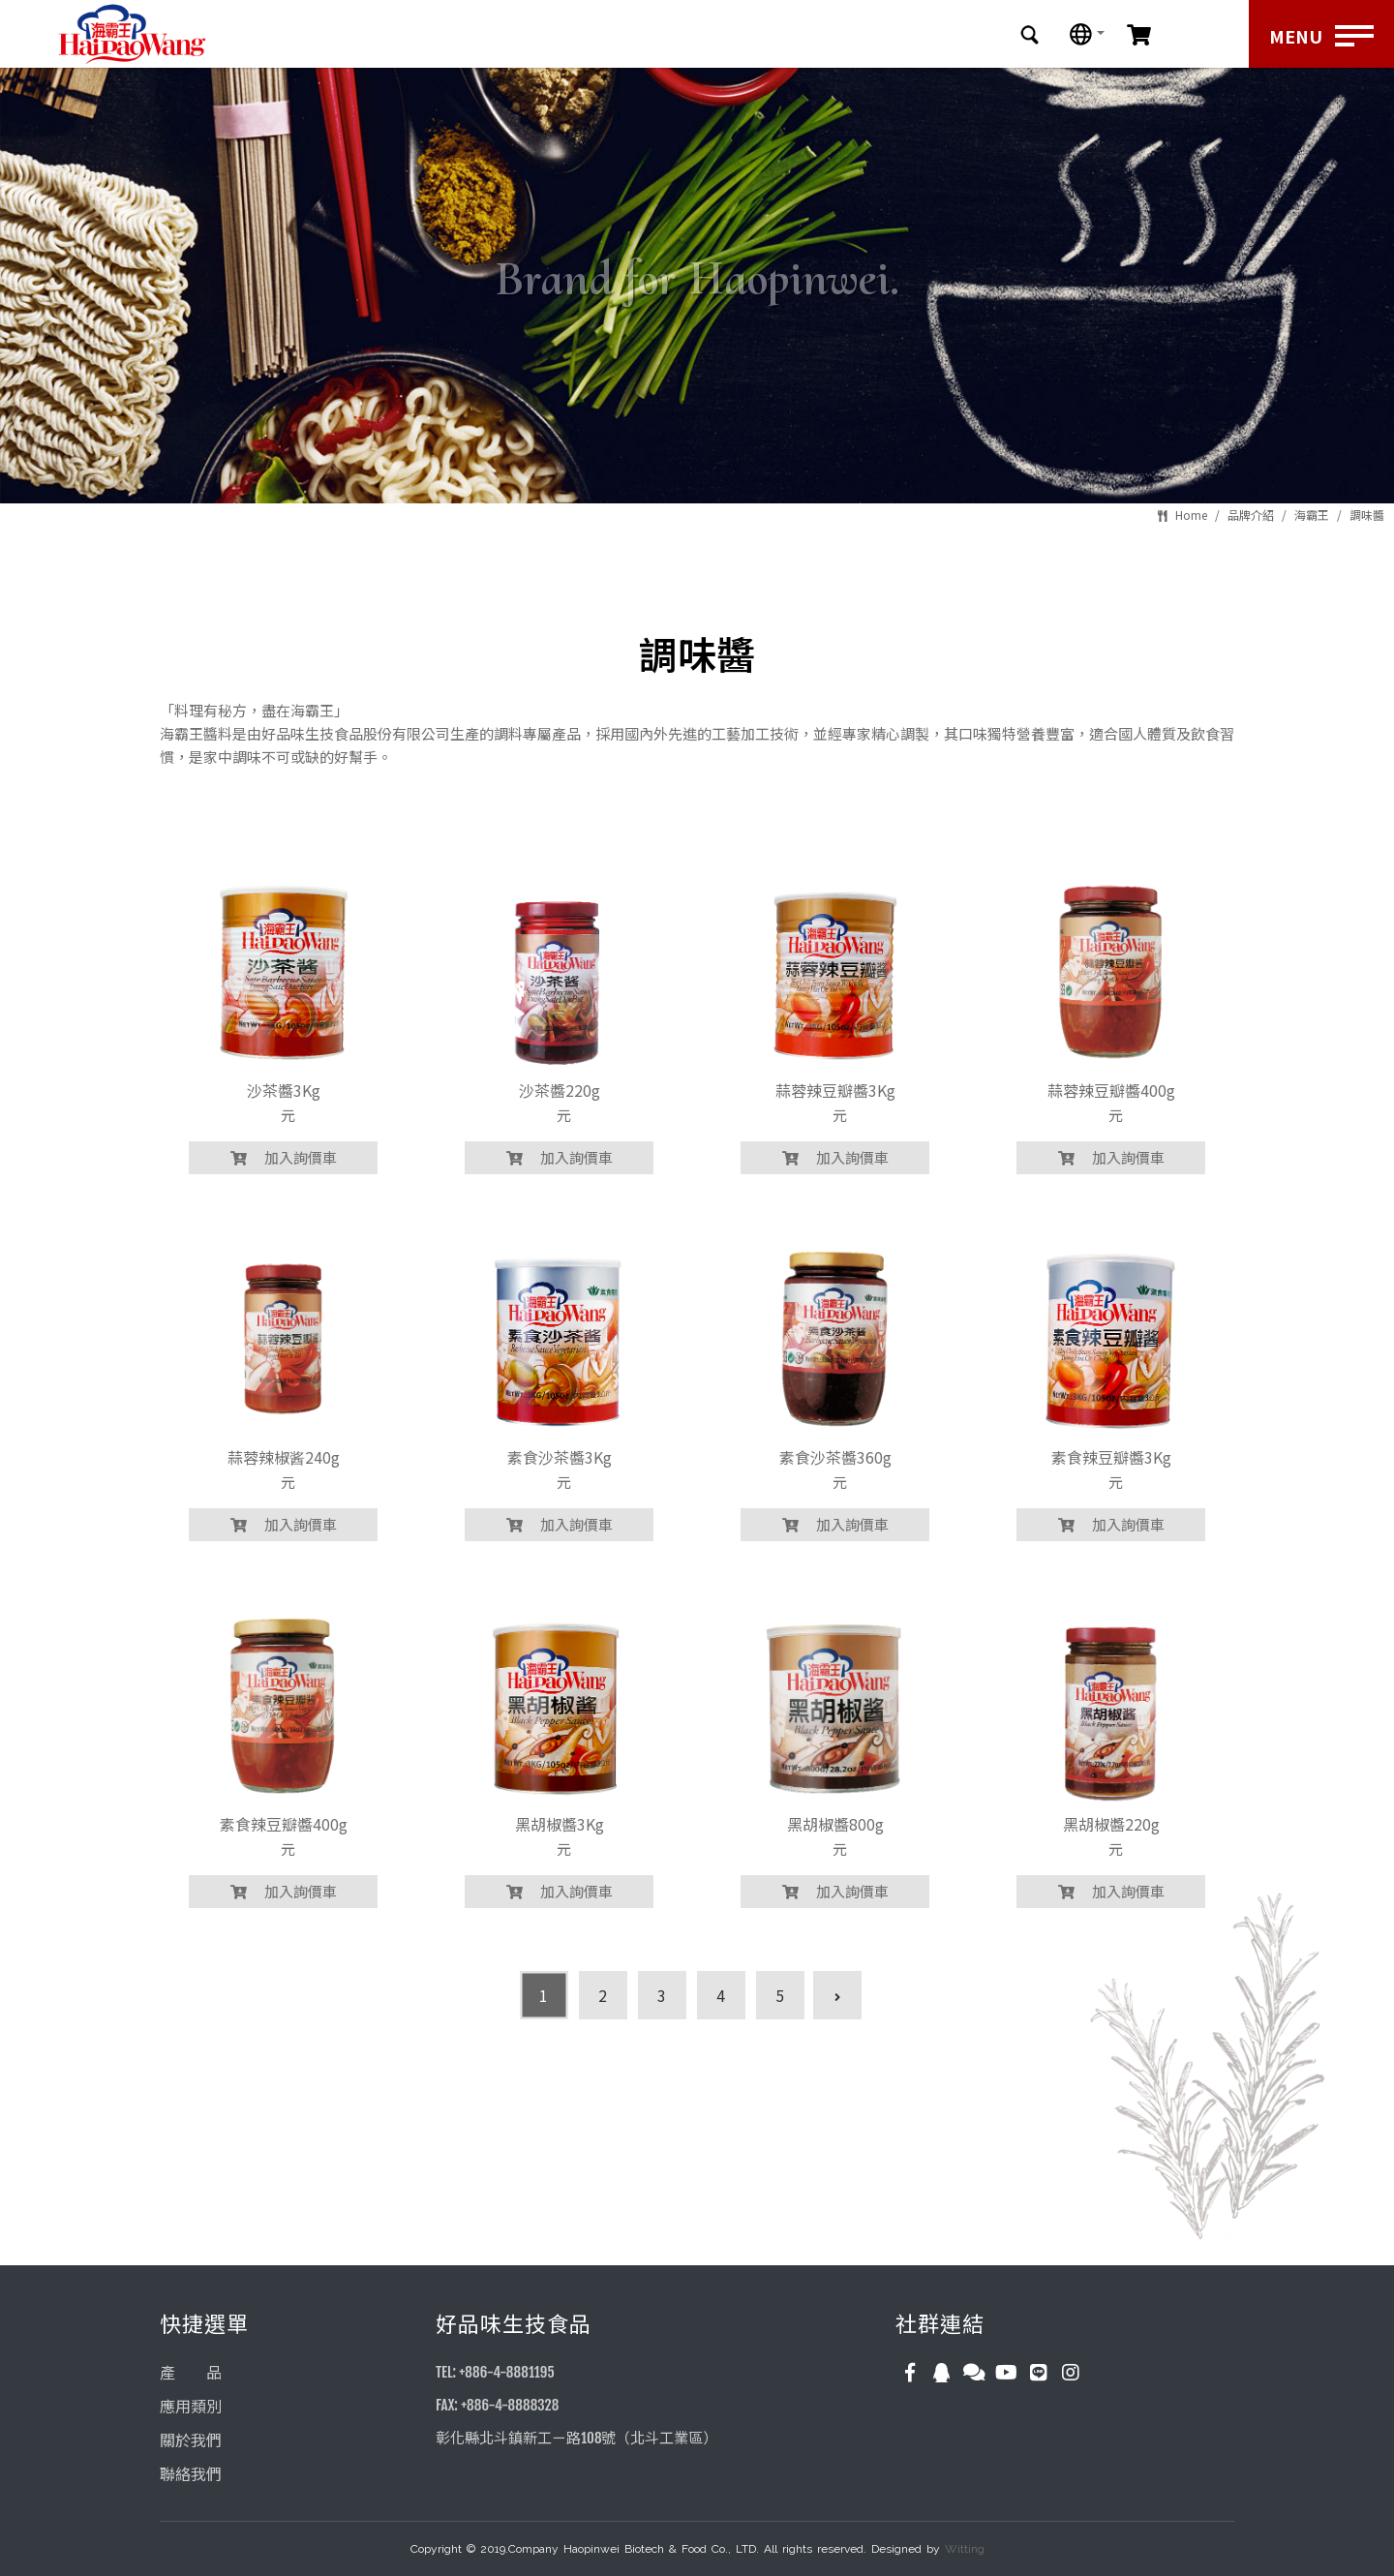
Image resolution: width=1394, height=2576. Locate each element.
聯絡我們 (191, 2474)
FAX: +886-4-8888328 (497, 2405)
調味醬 (1366, 514)
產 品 (191, 2372)
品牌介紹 (1250, 514)
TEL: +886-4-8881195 (495, 2372)
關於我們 (191, 2440)
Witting (965, 2549)
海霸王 (1311, 514)
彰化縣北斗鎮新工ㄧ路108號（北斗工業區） (576, 2438)
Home (1191, 514)
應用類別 (191, 2406)
